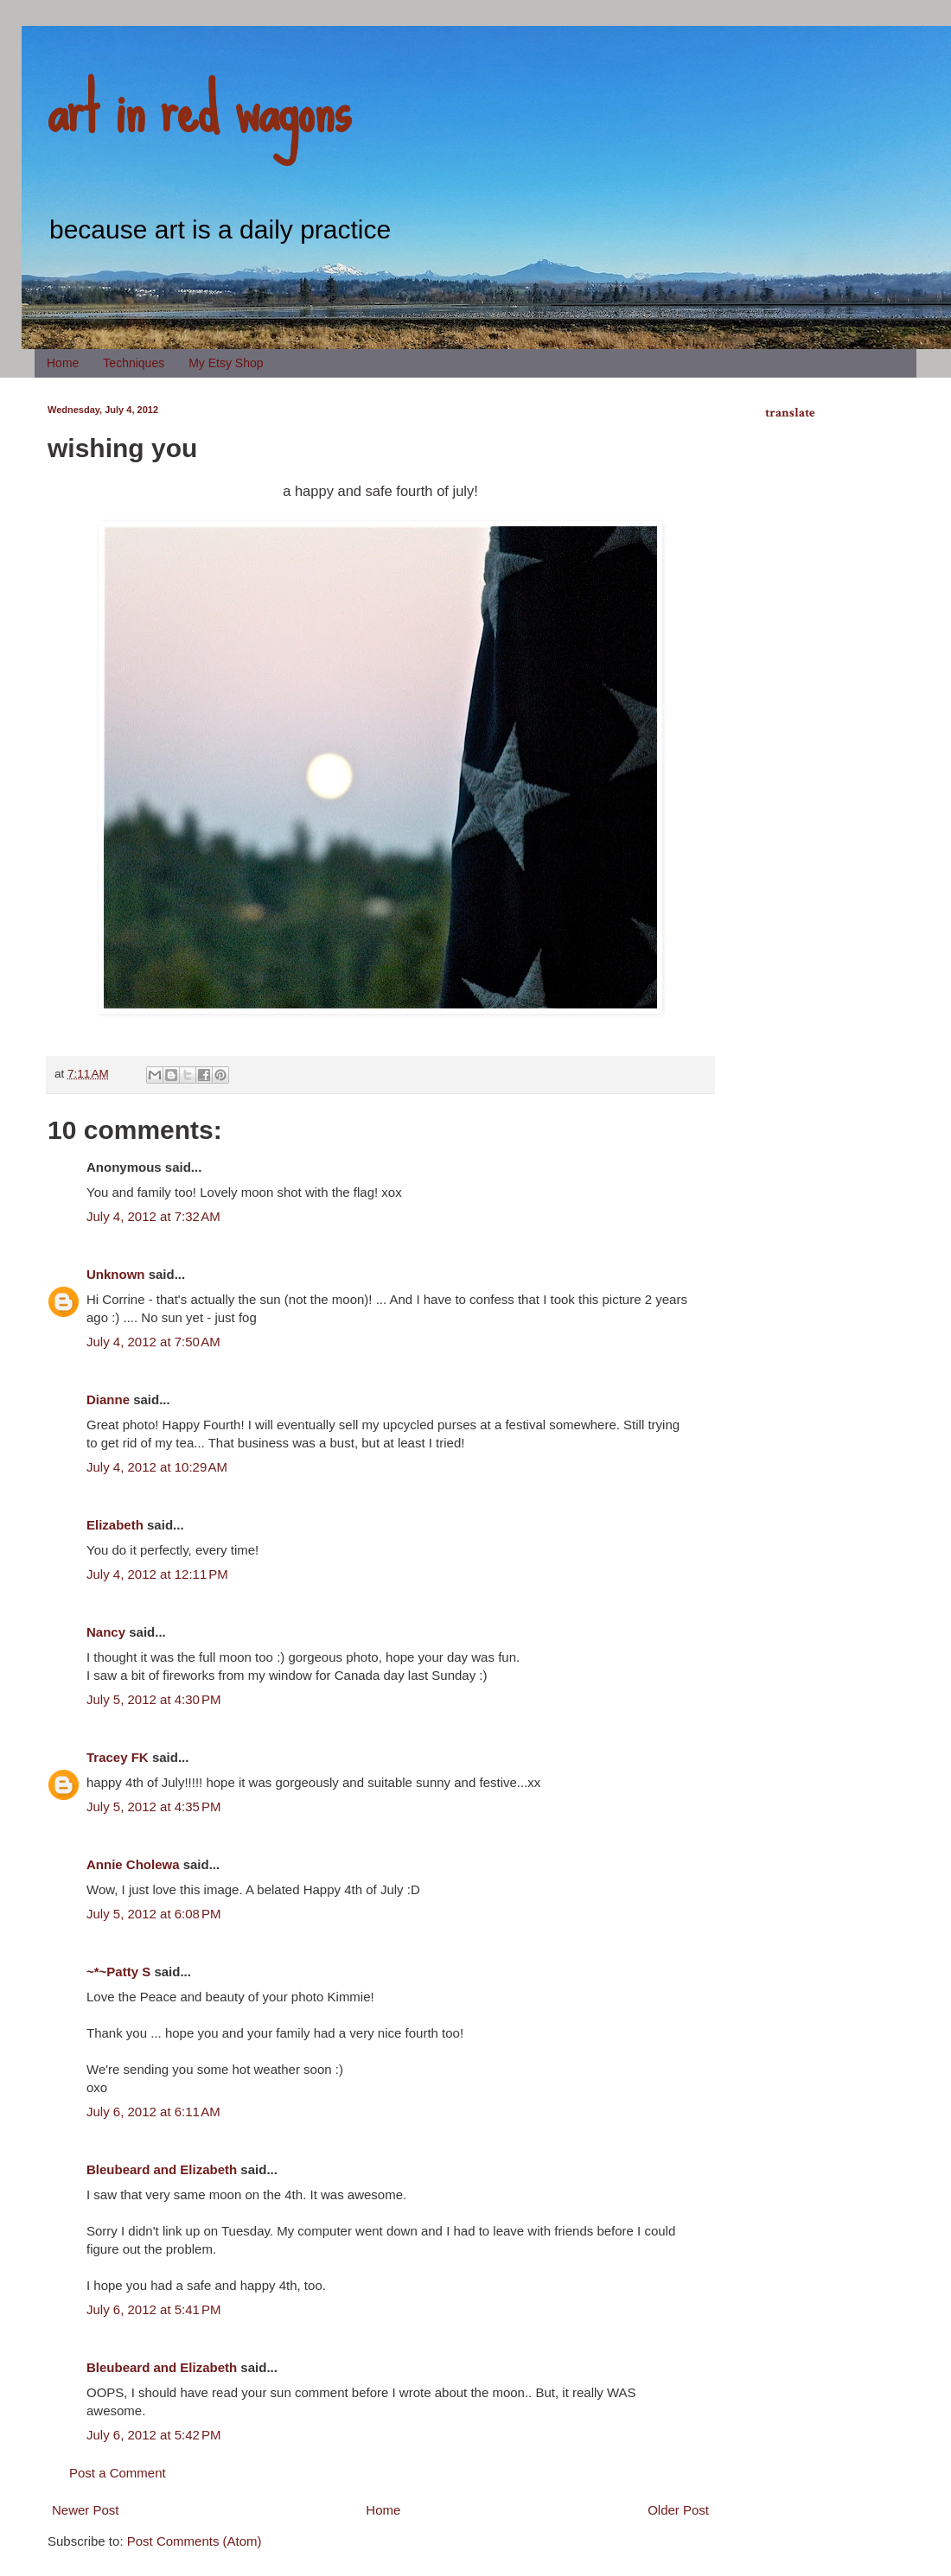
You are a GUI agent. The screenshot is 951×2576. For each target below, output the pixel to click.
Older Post (678, 2510)
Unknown (115, 1274)
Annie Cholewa (133, 1864)
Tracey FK (117, 1757)
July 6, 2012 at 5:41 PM (153, 2309)
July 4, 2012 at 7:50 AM (153, 1341)
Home (63, 363)
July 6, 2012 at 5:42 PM (153, 2434)
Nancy (105, 1632)
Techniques (133, 363)
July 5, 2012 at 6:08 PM (153, 1913)
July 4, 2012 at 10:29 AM (156, 1467)
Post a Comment (117, 2472)
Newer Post (85, 2510)
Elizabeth (115, 1524)
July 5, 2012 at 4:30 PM (153, 1699)
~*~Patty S (118, 1971)
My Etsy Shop (225, 363)
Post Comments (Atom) (194, 2541)
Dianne (108, 1399)
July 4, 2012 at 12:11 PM (157, 1574)
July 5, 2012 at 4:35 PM (153, 1806)
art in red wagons (199, 108)
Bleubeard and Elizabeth (161, 2169)
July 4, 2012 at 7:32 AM (153, 1216)
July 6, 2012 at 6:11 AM (153, 2111)
